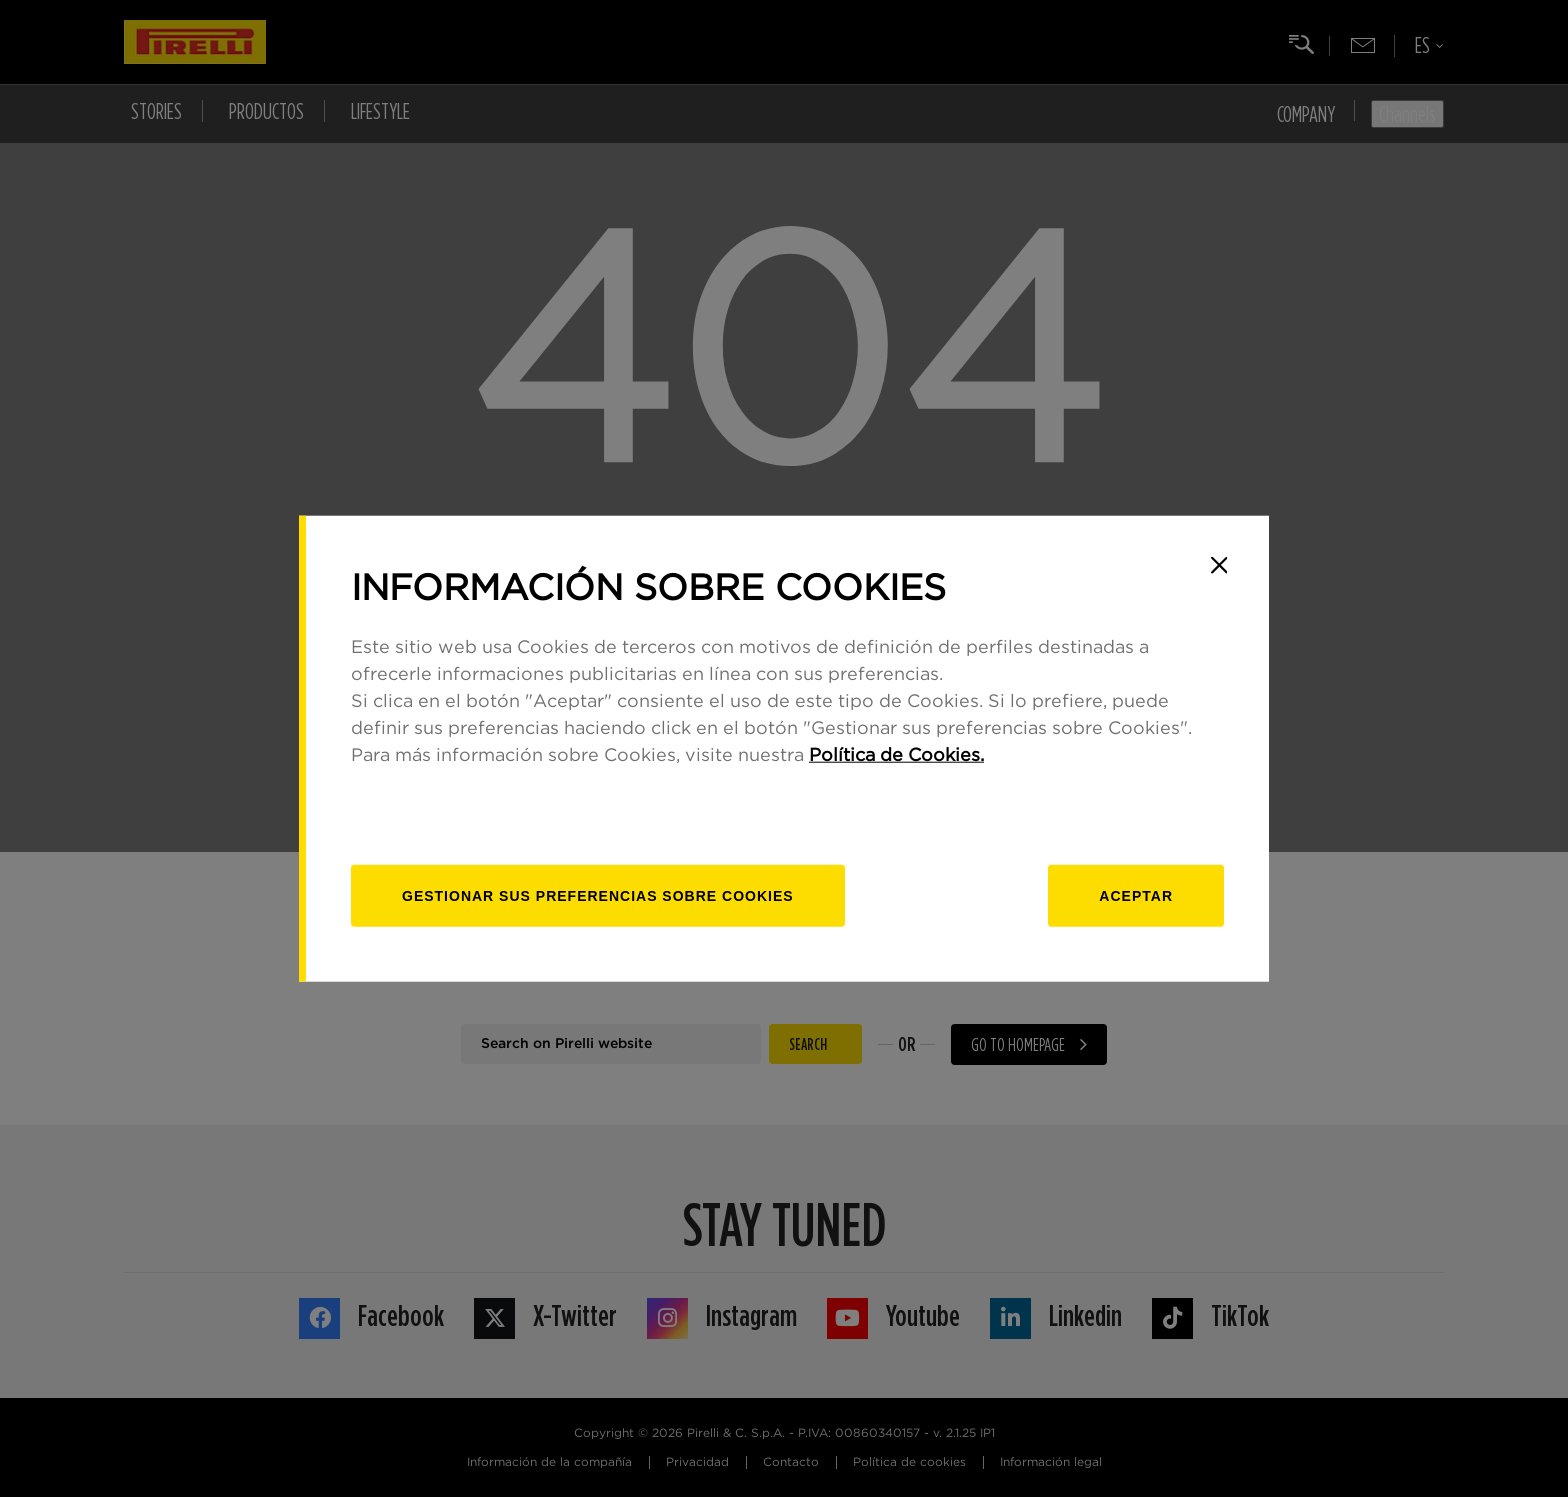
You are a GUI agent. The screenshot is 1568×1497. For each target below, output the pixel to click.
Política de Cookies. (896, 756)
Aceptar (1136, 896)
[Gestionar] (598, 896)
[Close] (1219, 565)
